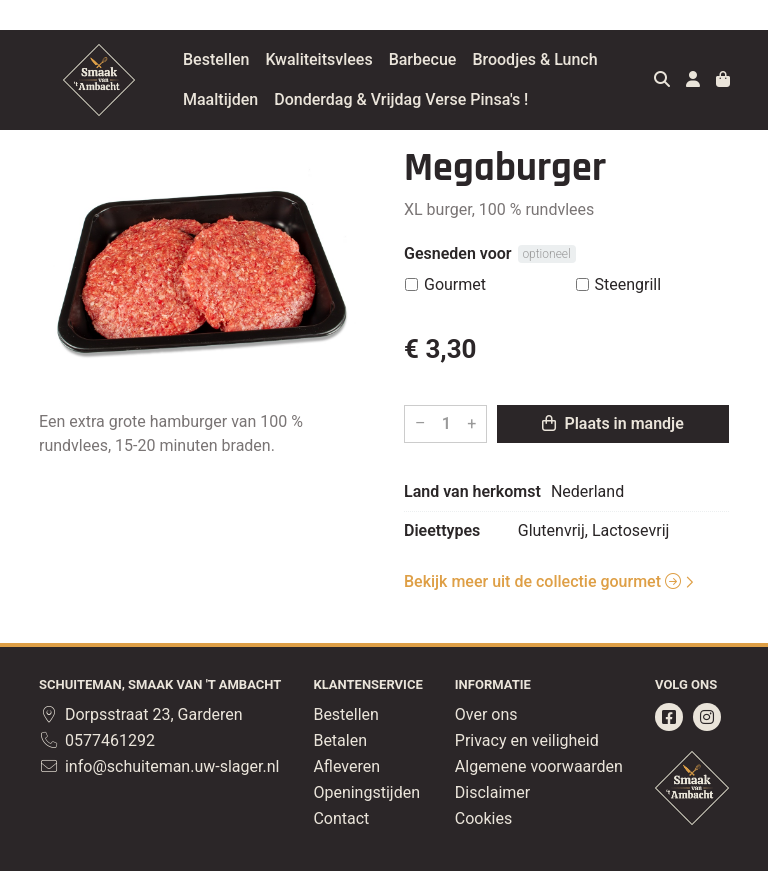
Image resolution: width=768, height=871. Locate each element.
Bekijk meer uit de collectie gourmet (542, 581)
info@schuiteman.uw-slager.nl (159, 766)
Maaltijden (220, 99)
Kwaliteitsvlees (318, 59)
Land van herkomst (472, 491)
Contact (341, 818)
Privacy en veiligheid (527, 740)
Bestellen (216, 59)
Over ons (486, 714)
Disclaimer (492, 792)
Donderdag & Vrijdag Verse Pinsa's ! (401, 99)
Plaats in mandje (612, 423)
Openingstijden (366, 792)
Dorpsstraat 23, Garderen (141, 714)
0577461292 (97, 740)
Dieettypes (442, 530)
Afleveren (346, 766)
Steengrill (628, 284)
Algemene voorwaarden (539, 766)
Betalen (340, 740)
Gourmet (455, 284)
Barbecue (423, 59)
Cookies (483, 818)
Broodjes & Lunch (534, 59)
